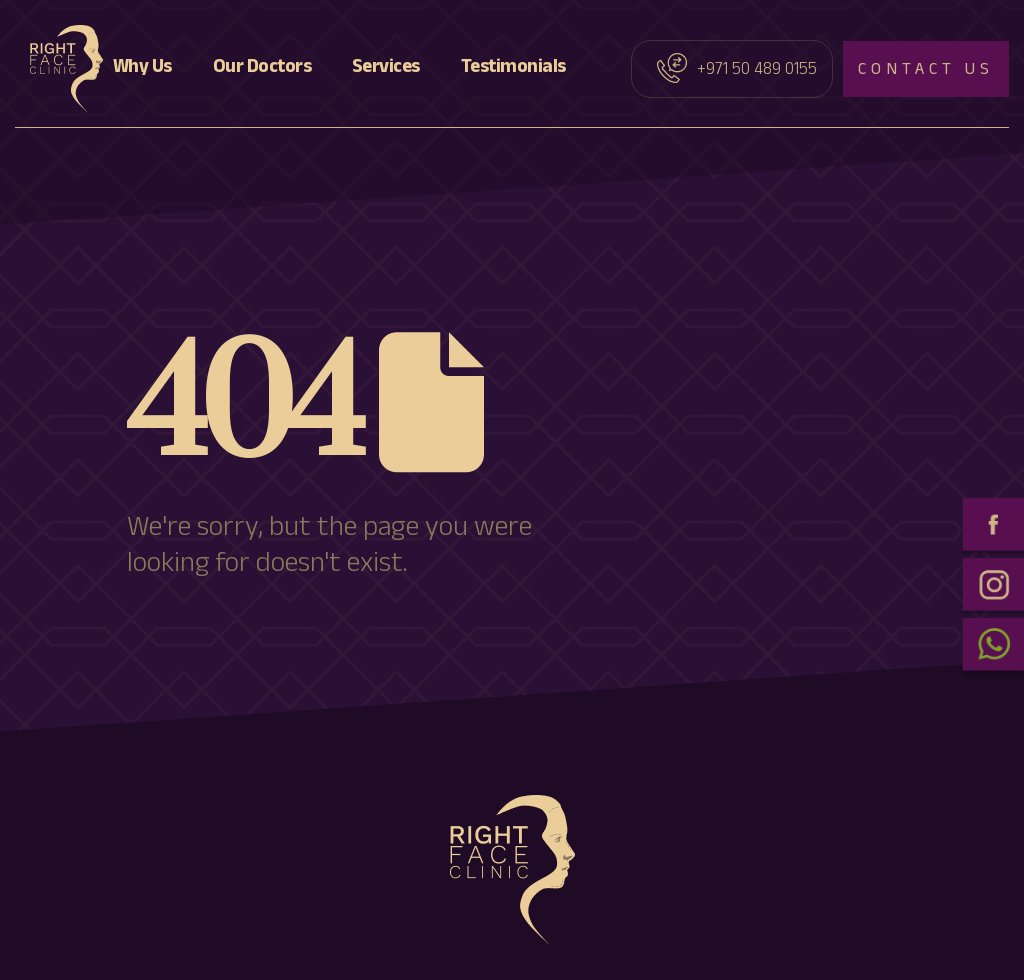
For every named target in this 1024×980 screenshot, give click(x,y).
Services (386, 69)
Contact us (926, 71)
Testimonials (513, 69)
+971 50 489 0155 (757, 71)
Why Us (142, 69)
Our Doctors (262, 69)
